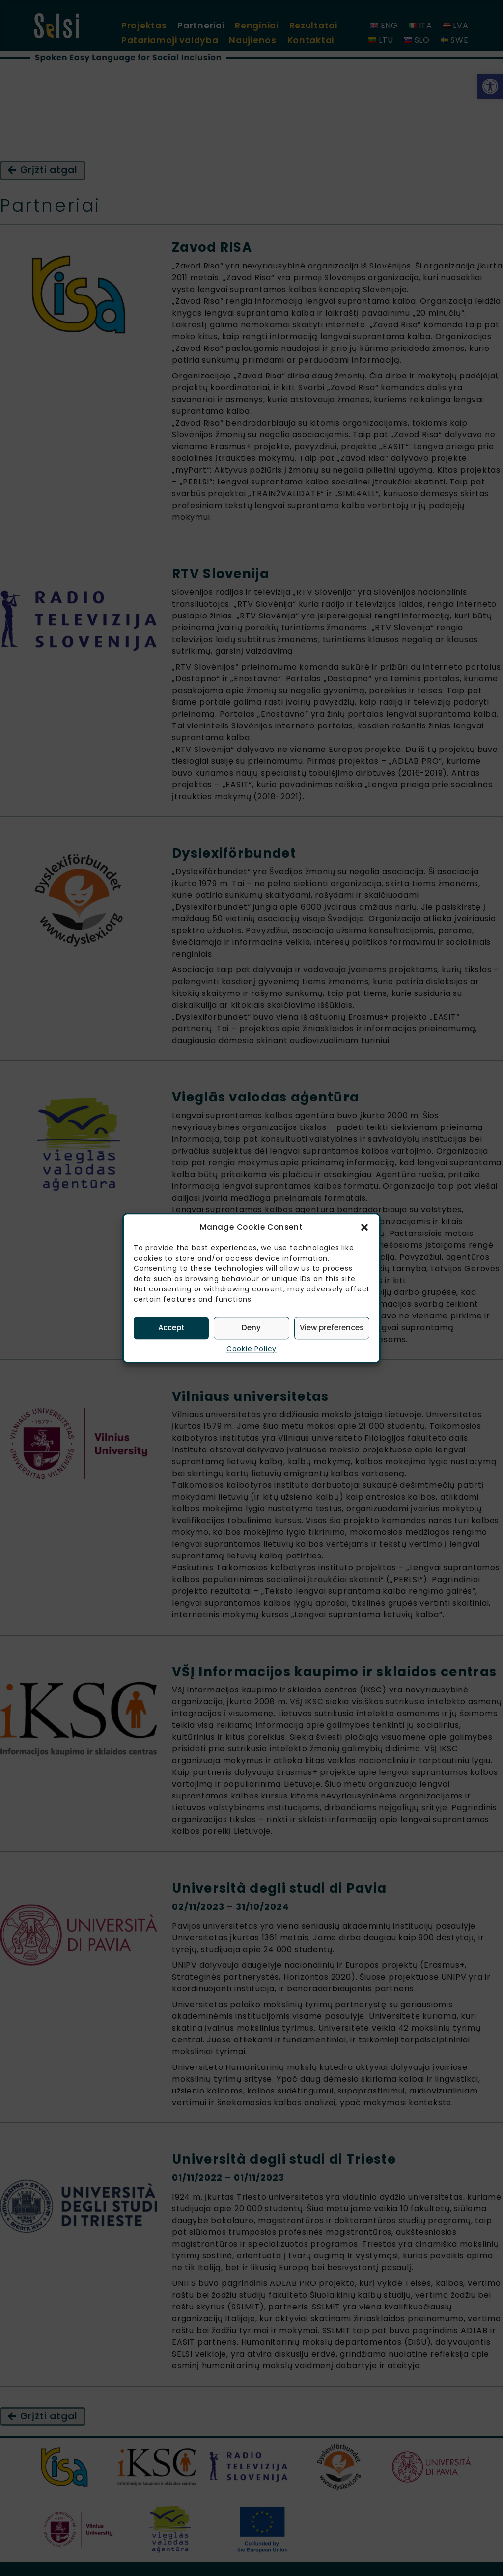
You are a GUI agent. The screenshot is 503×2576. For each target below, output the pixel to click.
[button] (364, 1228)
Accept (171, 1327)
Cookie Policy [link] (251, 1349)
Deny (251, 1327)
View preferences (332, 1327)
